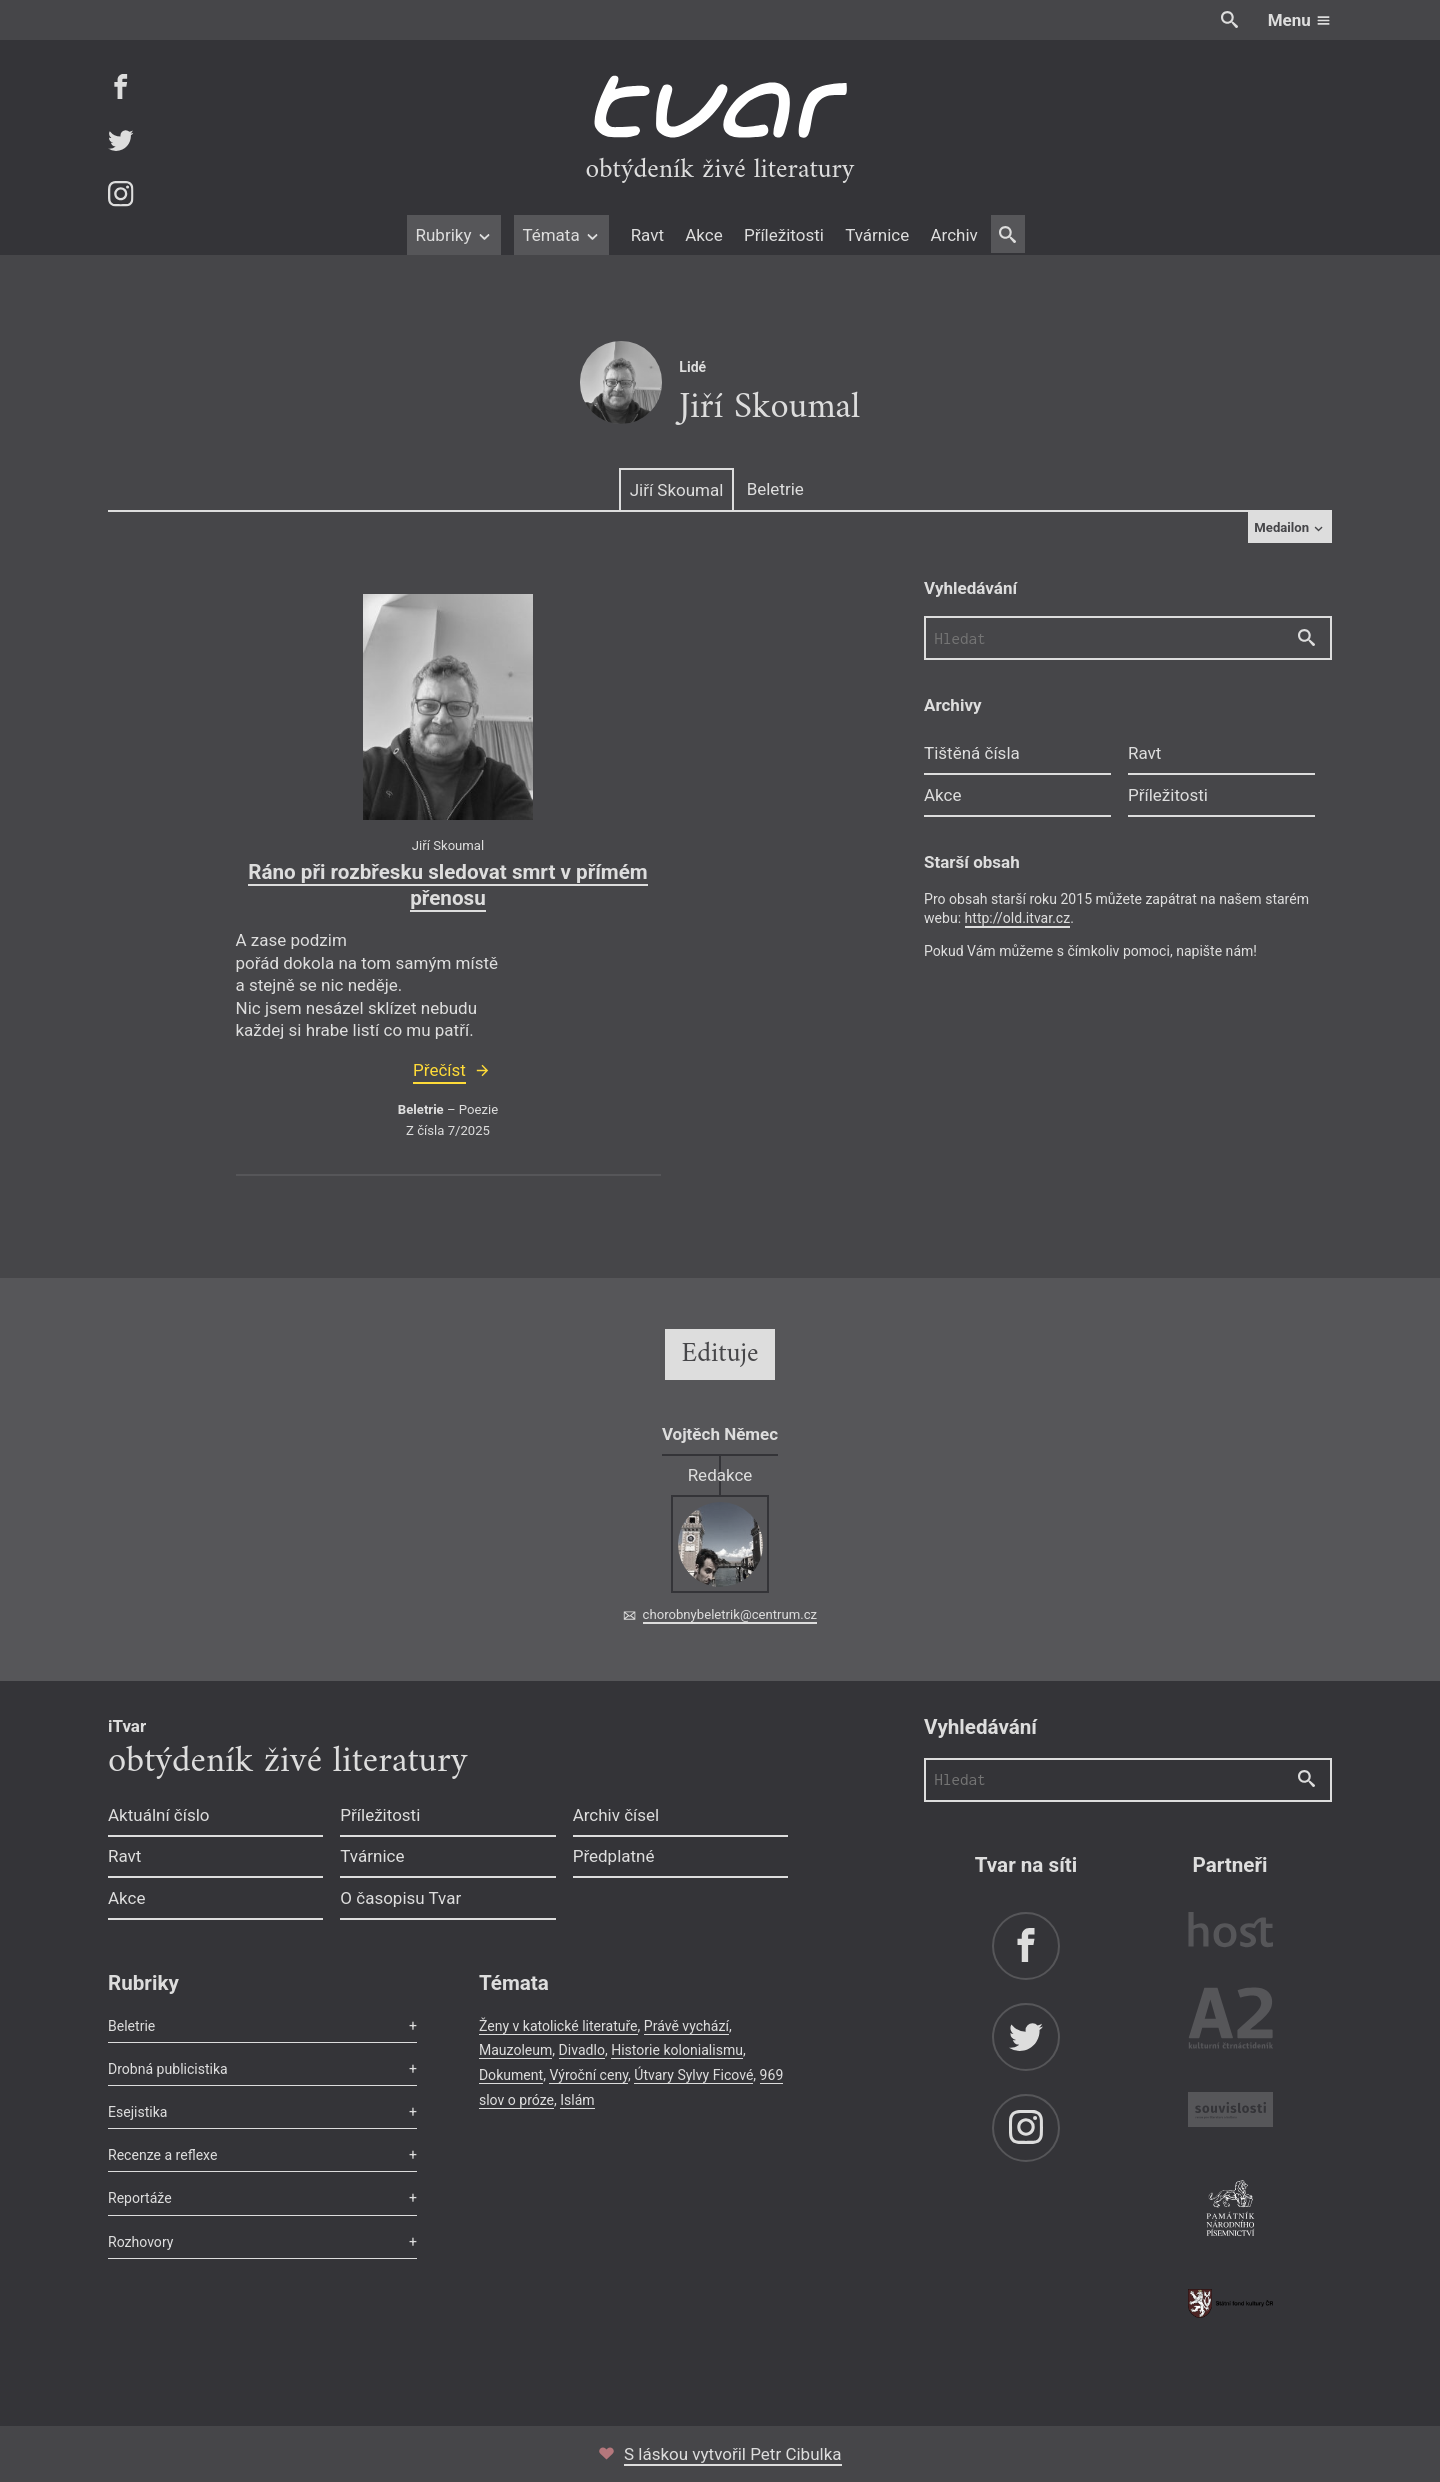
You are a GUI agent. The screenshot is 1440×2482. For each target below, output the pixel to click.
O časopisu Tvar (400, 1898)
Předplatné (614, 1856)
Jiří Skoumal (677, 490)
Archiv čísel (616, 1815)
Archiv (953, 235)
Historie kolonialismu (677, 2050)
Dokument (511, 2075)
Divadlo (582, 2050)
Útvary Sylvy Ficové (693, 2075)
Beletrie (775, 489)
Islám (577, 2100)
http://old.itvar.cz (1018, 918)
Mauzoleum (515, 2050)
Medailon (1289, 527)
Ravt (647, 235)
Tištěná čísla (972, 753)
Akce (703, 235)
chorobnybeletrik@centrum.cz (730, 1614)
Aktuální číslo (159, 1815)
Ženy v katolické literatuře (558, 2026)
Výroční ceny (588, 2075)
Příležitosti (784, 235)
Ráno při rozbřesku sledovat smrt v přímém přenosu (448, 885)
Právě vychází (686, 2026)
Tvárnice (877, 235)
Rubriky (453, 235)
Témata (561, 235)
